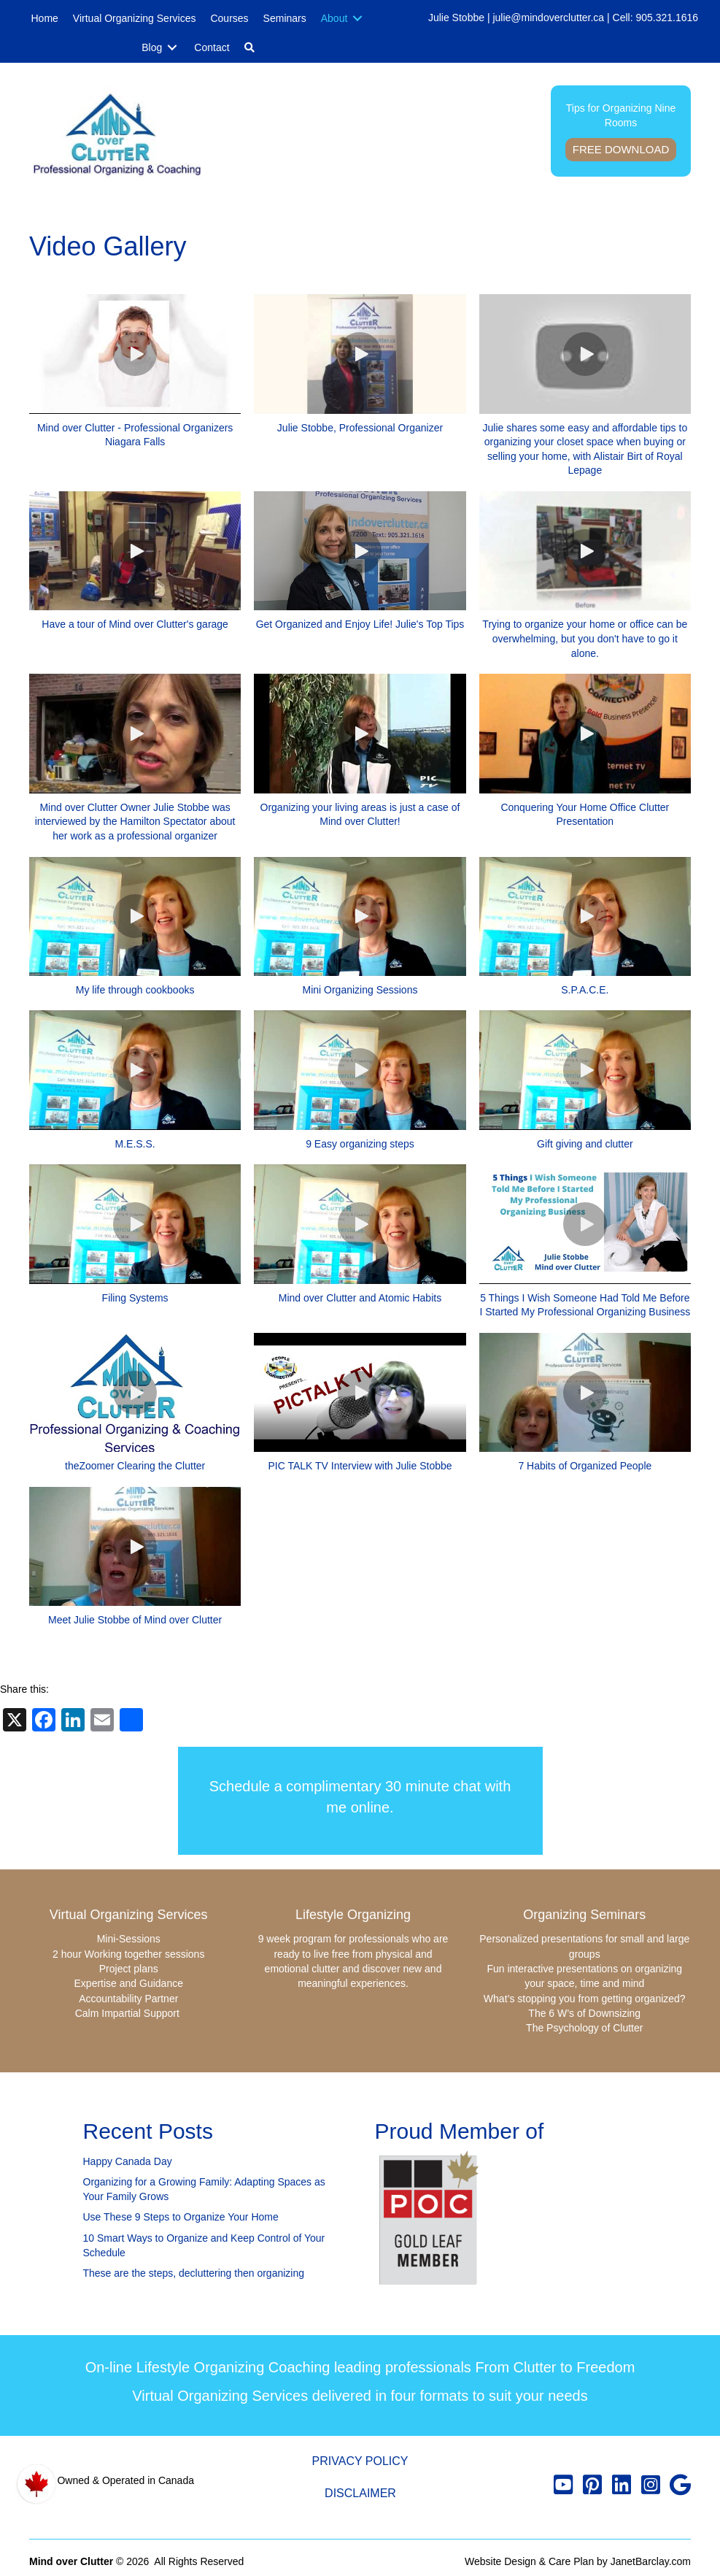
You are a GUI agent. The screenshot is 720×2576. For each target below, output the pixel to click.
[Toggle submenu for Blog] (172, 47)
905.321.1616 (666, 17)
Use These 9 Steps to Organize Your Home (181, 2217)
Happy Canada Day (127, 2161)
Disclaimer (360, 2493)
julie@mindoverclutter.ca (548, 17)
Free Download (621, 149)
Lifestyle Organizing (353, 1914)
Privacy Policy (360, 2461)
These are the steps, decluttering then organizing (194, 2273)
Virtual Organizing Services (129, 1914)
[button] (249, 47)
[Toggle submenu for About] (357, 18)
